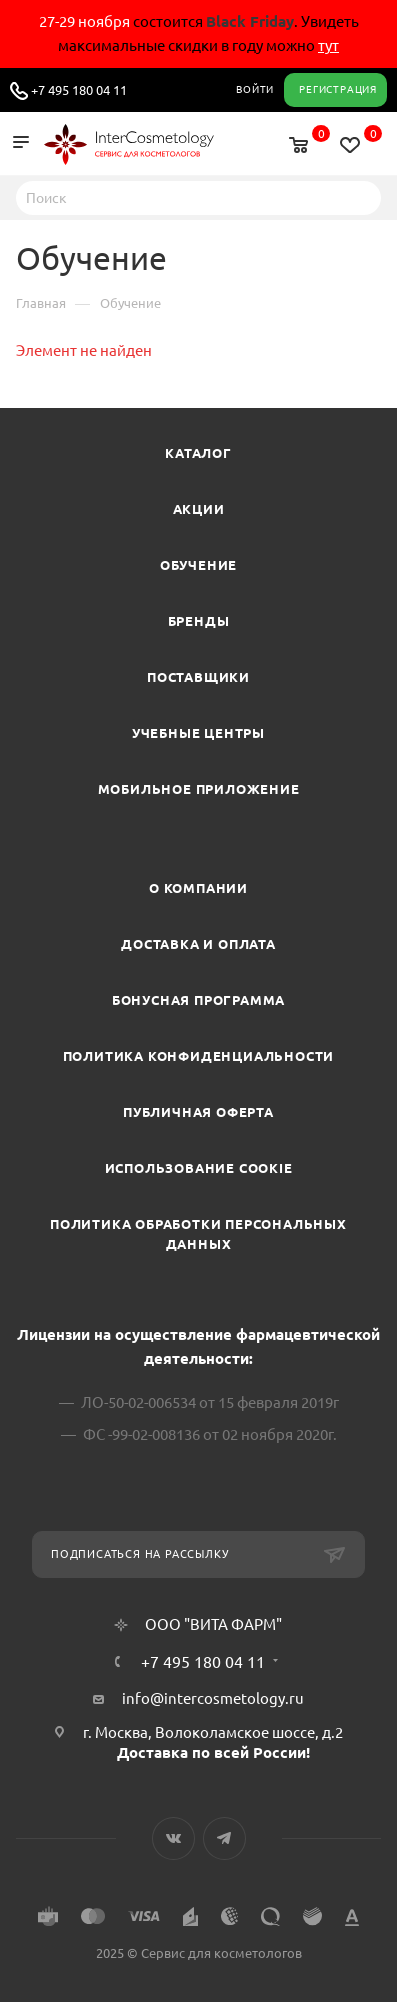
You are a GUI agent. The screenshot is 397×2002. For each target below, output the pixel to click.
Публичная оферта (198, 1112)
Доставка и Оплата (198, 944)
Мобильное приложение (199, 789)
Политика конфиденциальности (199, 1056)
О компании (198, 888)
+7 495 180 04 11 (79, 90)
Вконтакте (173, 1838)
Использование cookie (199, 1168)
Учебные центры (198, 733)
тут (328, 45)
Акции (199, 509)
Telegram (224, 1838)
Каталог (198, 453)
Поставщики (198, 677)
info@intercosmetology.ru (213, 1698)
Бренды (199, 621)
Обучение (198, 565)
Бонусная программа (198, 1000)
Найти (360, 197)
